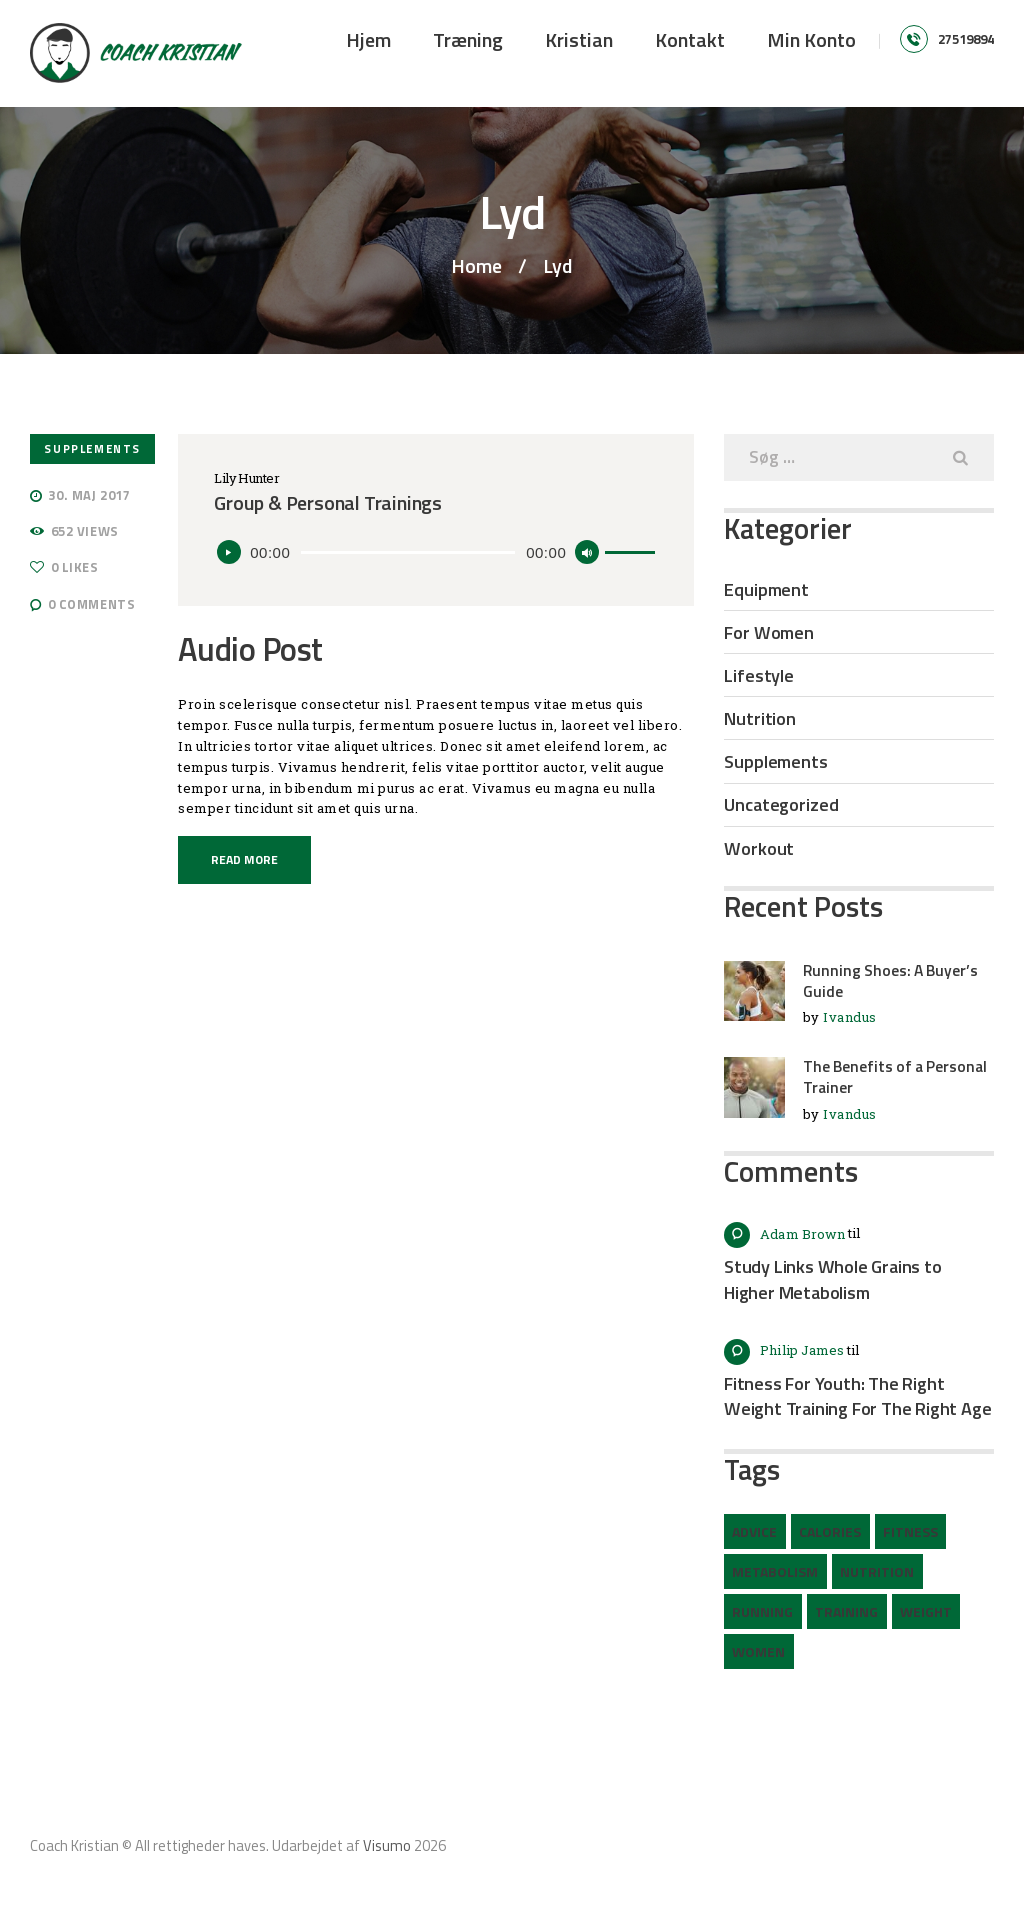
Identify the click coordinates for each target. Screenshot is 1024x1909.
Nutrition (760, 718)
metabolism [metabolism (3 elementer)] (775, 1571)
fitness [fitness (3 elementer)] (910, 1531)
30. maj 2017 (89, 495)
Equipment (766, 589)
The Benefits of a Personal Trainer (895, 1077)
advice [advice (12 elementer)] (754, 1531)
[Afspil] (229, 552)
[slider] (408, 552)
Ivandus (850, 1017)
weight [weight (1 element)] (926, 1611)
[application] (436, 552)
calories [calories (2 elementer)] (830, 1531)
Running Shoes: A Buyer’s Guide (890, 981)
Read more (244, 859)
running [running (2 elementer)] (762, 1611)
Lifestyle (759, 675)
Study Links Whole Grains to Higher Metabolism (833, 1279)
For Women (769, 632)
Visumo (387, 1845)
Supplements (92, 448)
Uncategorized (781, 804)
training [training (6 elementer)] (846, 1611)
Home (476, 266)
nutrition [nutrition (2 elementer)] (877, 1571)
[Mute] (587, 552)
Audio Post (250, 649)
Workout (759, 848)
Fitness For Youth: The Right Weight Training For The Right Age (857, 1396)
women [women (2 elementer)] (758, 1651)
